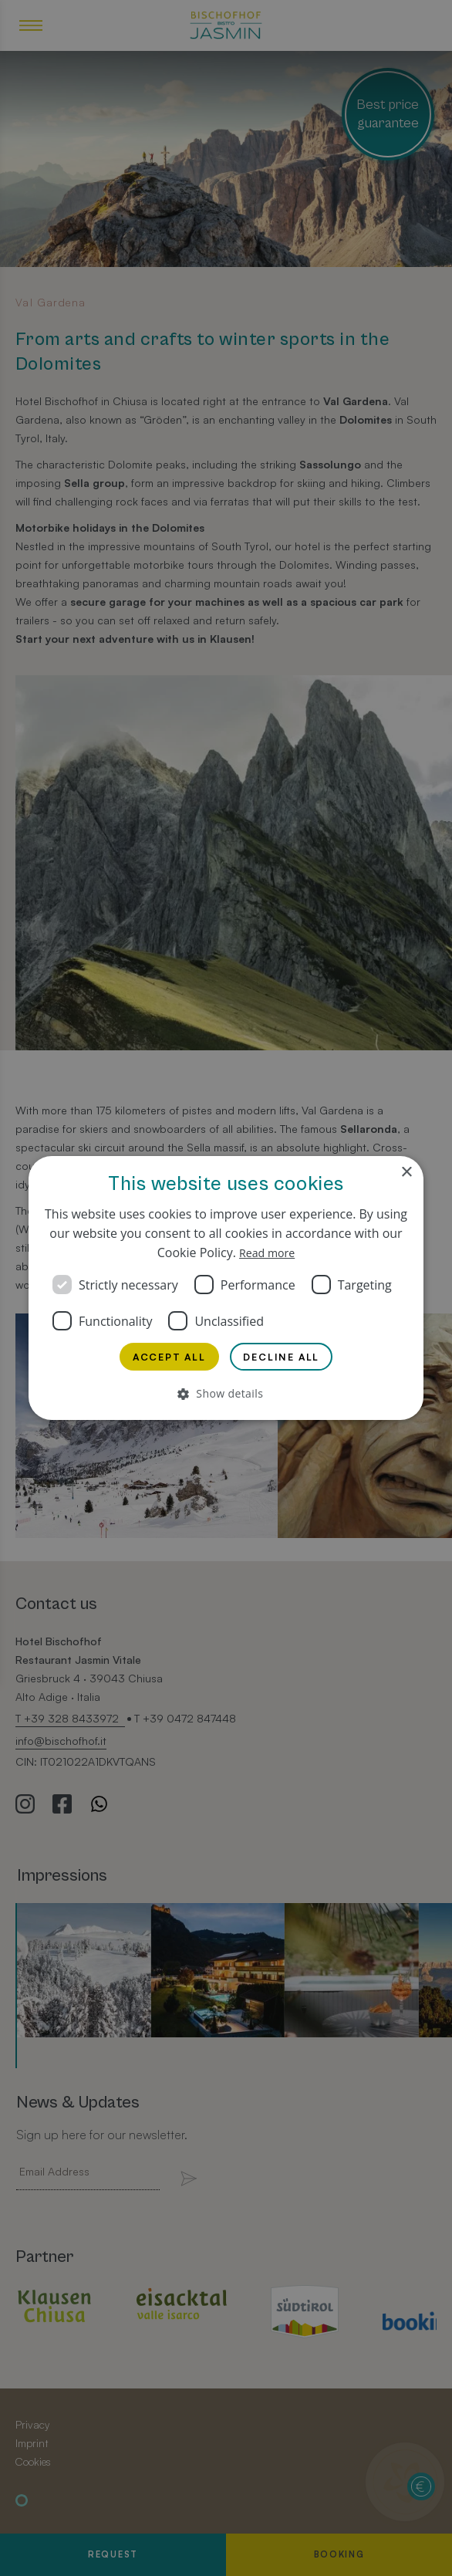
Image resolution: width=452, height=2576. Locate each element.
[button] (226, 1395)
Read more (267, 1250)
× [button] (406, 1170)
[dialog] (226, 1288)
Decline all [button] (287, 1356)
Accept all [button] (165, 1356)
